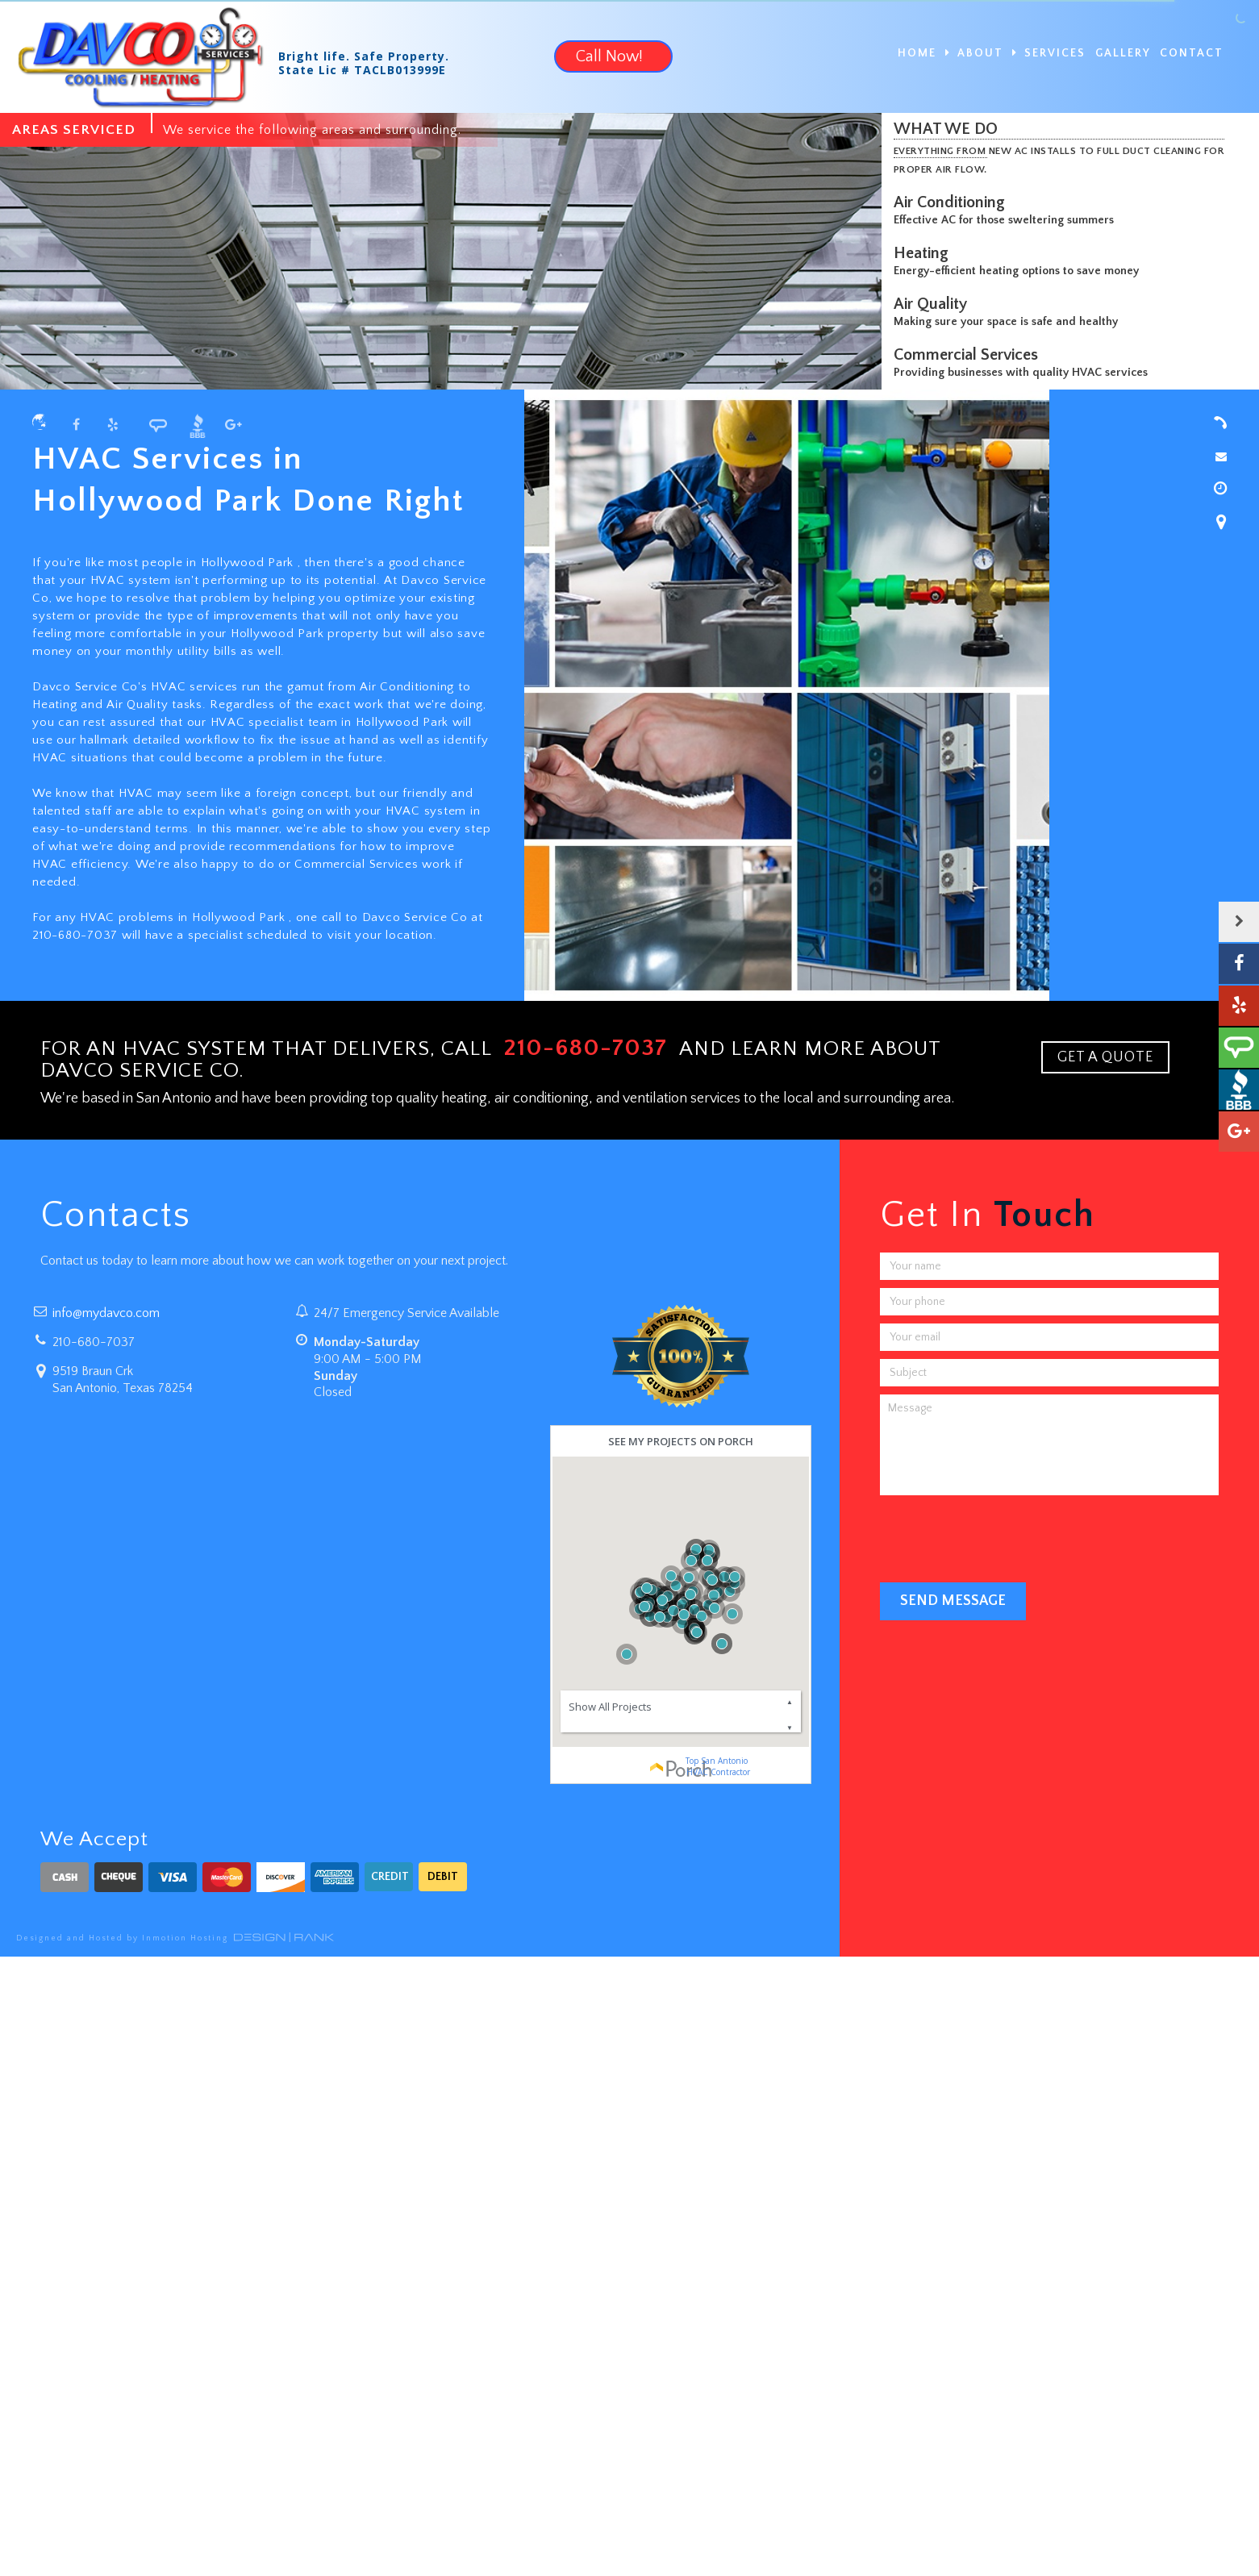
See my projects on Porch (680, 1441)
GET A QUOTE (1105, 1057)
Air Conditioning (953, 202)
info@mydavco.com (106, 1313)
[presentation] (1002, 1534)
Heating (925, 253)
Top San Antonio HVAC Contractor (717, 1766)
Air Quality (934, 304)
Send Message (953, 1601)
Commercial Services (970, 355)
